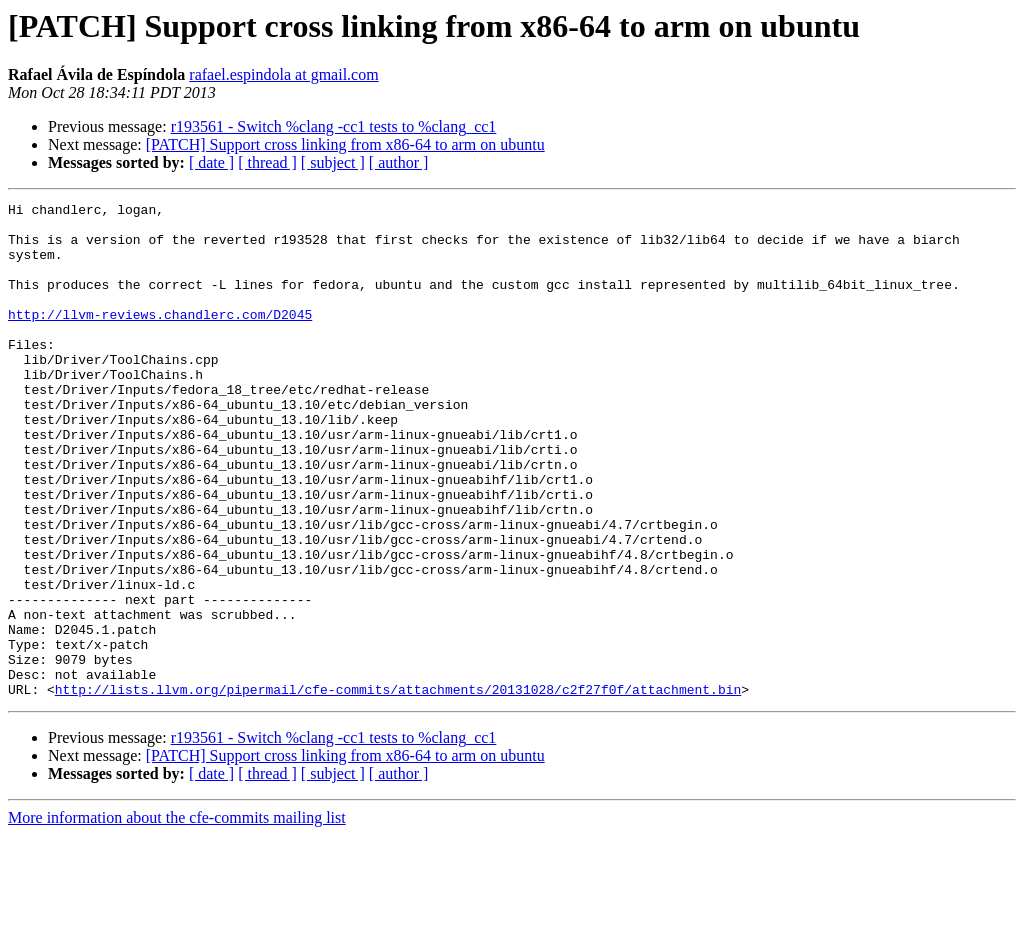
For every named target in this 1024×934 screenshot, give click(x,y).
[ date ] (211, 162)
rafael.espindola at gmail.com (283, 74)
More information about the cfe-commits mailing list (177, 916)
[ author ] (399, 162)
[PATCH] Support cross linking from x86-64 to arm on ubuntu (345, 144)
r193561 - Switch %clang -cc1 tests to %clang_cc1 (334, 126)
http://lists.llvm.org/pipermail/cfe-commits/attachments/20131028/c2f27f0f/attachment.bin (398, 788)
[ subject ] (333, 162)
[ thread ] (267, 162)
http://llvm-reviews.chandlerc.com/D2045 (160, 338)
